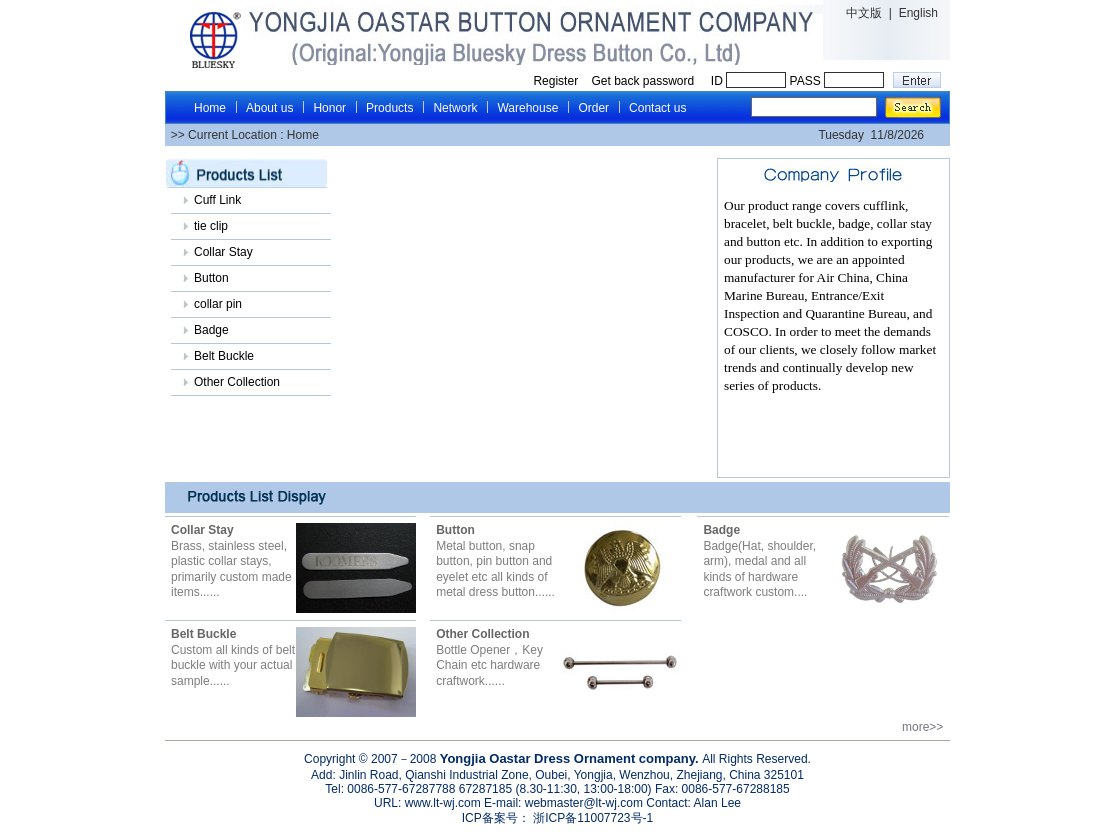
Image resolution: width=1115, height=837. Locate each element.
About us (269, 108)
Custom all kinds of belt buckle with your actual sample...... (233, 657)
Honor (329, 108)
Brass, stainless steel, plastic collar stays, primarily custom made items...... (231, 561)
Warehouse (527, 108)
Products (389, 108)
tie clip (211, 226)
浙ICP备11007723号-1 (591, 818)
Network (455, 108)
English (918, 13)
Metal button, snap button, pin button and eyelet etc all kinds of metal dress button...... (495, 561)
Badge (211, 330)
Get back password (644, 81)
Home (210, 108)
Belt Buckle (224, 356)
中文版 (864, 13)
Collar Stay (223, 252)
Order (593, 108)
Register (555, 81)
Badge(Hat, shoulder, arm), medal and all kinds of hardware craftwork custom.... (759, 561)
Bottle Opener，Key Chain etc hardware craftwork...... (489, 657)
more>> (926, 727)
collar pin (218, 304)
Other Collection (237, 382)
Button (211, 278)
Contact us (657, 108)
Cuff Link (217, 200)
